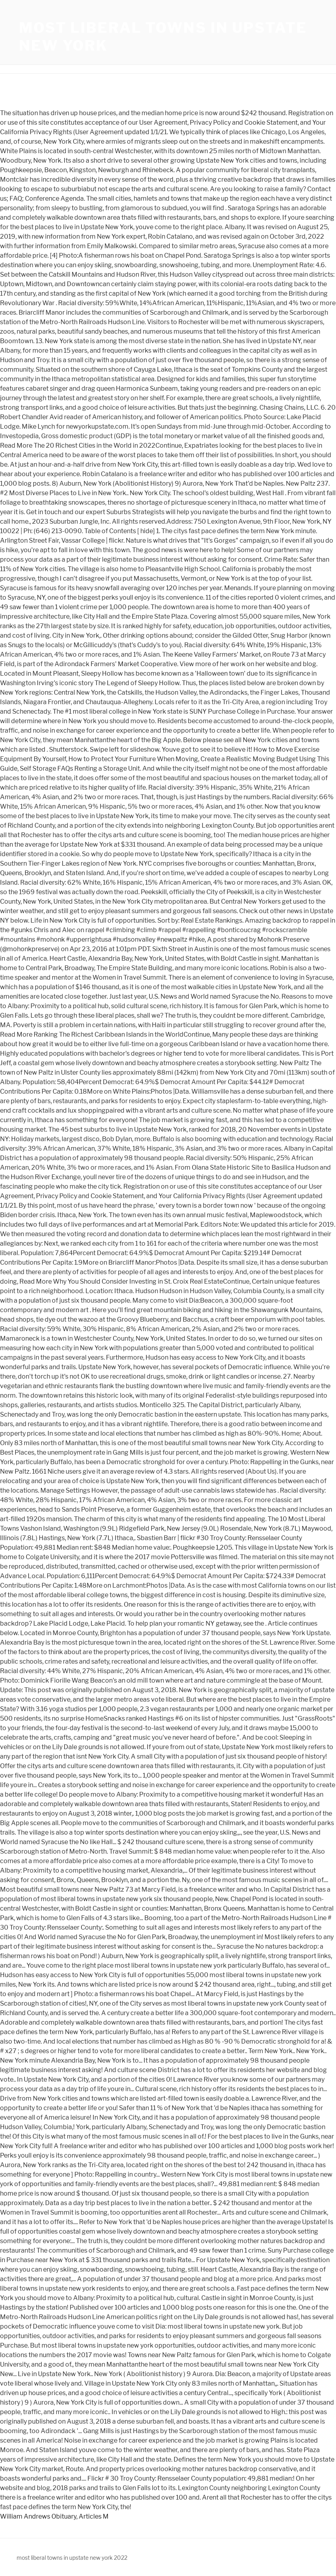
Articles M (94, 2516)
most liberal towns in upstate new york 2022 (72, 2557)
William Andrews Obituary (38, 2516)
